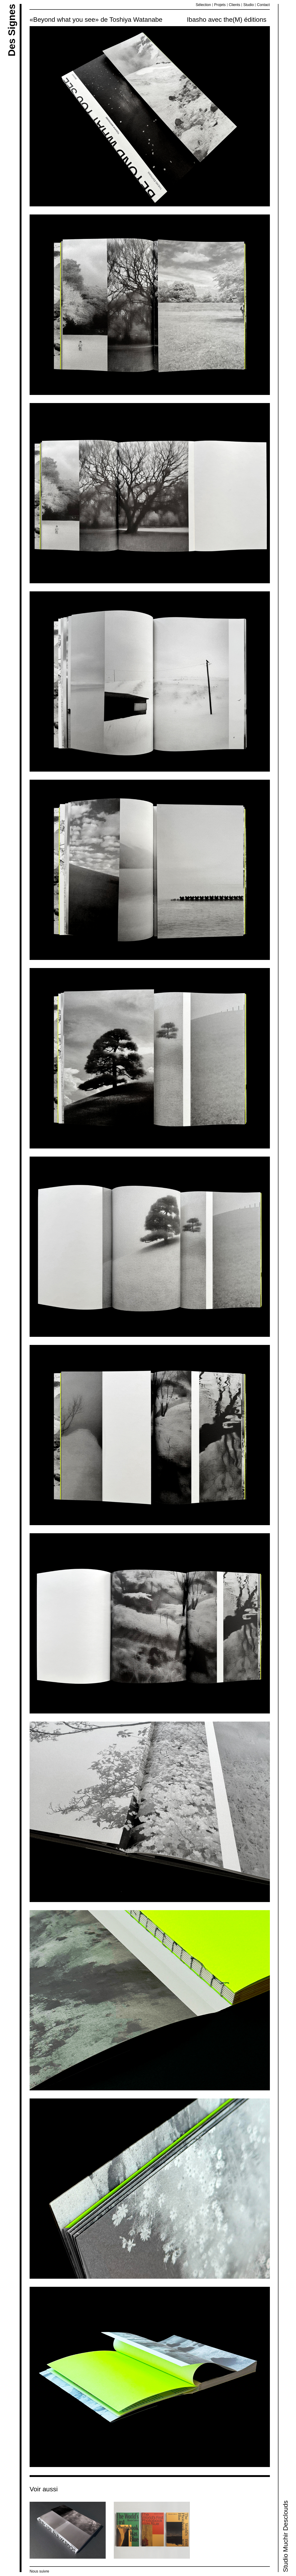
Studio (248, 5)
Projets (220, 5)
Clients (234, 5)
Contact (263, 5)
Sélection (203, 5)
